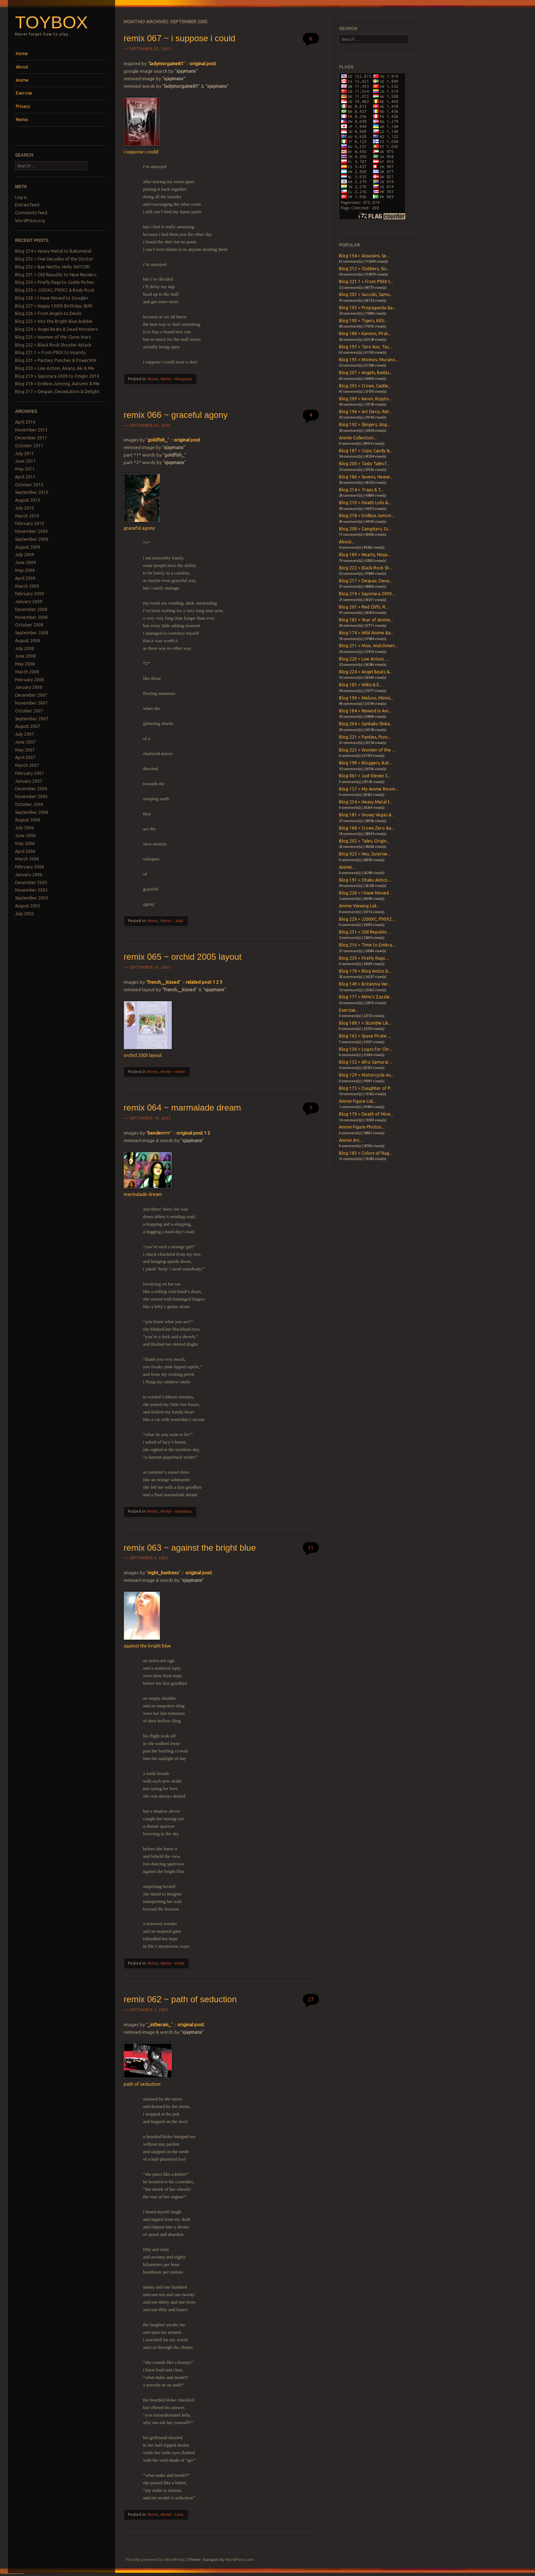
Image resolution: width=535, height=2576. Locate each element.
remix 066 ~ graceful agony (176, 415)
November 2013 (31, 430)
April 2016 (25, 422)
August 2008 (27, 640)
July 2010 (24, 508)
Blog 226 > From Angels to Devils (48, 313)
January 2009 (28, 601)
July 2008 (24, 648)
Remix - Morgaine (175, 379)
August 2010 (27, 500)
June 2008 (25, 656)
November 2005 (31, 890)
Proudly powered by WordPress (155, 2559)
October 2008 (29, 624)
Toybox (51, 22)
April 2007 (25, 757)
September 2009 (31, 539)
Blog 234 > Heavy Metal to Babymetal (53, 251)
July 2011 (24, 453)
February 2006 (29, 866)
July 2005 (24, 913)
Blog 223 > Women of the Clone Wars (53, 337)
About (22, 67)
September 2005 (31, 898)
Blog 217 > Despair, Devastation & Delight (57, 391)
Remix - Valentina (175, 1511)
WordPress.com (239, 2559)
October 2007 (29, 711)
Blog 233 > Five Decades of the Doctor (54, 259)
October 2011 (29, 445)
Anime (22, 80)
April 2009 (25, 578)
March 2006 (27, 859)
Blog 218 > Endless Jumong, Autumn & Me (57, 383)
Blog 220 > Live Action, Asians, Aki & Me (54, 368)
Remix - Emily (172, 1963)
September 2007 (31, 718)
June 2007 (25, 742)
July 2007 (24, 734)
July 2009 (24, 554)
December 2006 (31, 788)
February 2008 (29, 679)
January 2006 (28, 874)
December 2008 (31, 609)
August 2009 (27, 547)
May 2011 (25, 469)
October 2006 (29, 804)
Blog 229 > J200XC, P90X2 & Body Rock (54, 290)
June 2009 (25, 562)
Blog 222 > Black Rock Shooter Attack (53, 345)
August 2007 (27, 726)
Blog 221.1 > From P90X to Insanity (50, 352)
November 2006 (31, 796)
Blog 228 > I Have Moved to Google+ (52, 298)
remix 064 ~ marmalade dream (182, 1107)
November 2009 (31, 531)
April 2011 (25, 476)
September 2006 (31, 812)
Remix (22, 119)
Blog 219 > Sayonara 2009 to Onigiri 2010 (57, 376)
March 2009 (27, 586)
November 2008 (31, 617)
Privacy (23, 106)
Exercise (24, 93)
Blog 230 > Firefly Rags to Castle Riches (54, 282)
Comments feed (31, 212)
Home (22, 53)
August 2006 (27, 819)
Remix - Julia (171, 921)
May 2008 (25, 664)
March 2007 (27, 765)
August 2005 (27, 905)
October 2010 (29, 484)
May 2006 (25, 843)
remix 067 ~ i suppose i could (179, 38)
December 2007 (31, 695)
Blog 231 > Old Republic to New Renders (55, 274)
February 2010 (29, 523)
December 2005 (31, 882)
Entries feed (27, 204)
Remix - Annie (172, 1071)
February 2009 (29, 593)
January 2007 (28, 781)
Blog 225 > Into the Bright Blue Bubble (53, 321)
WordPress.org (30, 220)
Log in (21, 197)
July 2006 (24, 827)
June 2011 (25, 461)
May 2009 (25, 570)
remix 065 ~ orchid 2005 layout (183, 957)
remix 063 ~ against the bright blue (190, 1547)
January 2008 (28, 687)
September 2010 (31, 492)
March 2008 (27, 671)
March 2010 (27, 516)
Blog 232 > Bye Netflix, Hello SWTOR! (52, 266)
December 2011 (31, 437)
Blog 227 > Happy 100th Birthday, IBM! (53, 306)
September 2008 (31, 632)
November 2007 (31, 703)
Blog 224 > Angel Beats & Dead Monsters (56, 329)
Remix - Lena (171, 2514)
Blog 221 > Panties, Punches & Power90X (56, 360)
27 (311, 1999)
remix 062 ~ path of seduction (180, 1999)
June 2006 (25, 835)
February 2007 (29, 773)
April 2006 (25, 851)
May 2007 (25, 750)
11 (311, 1548)
